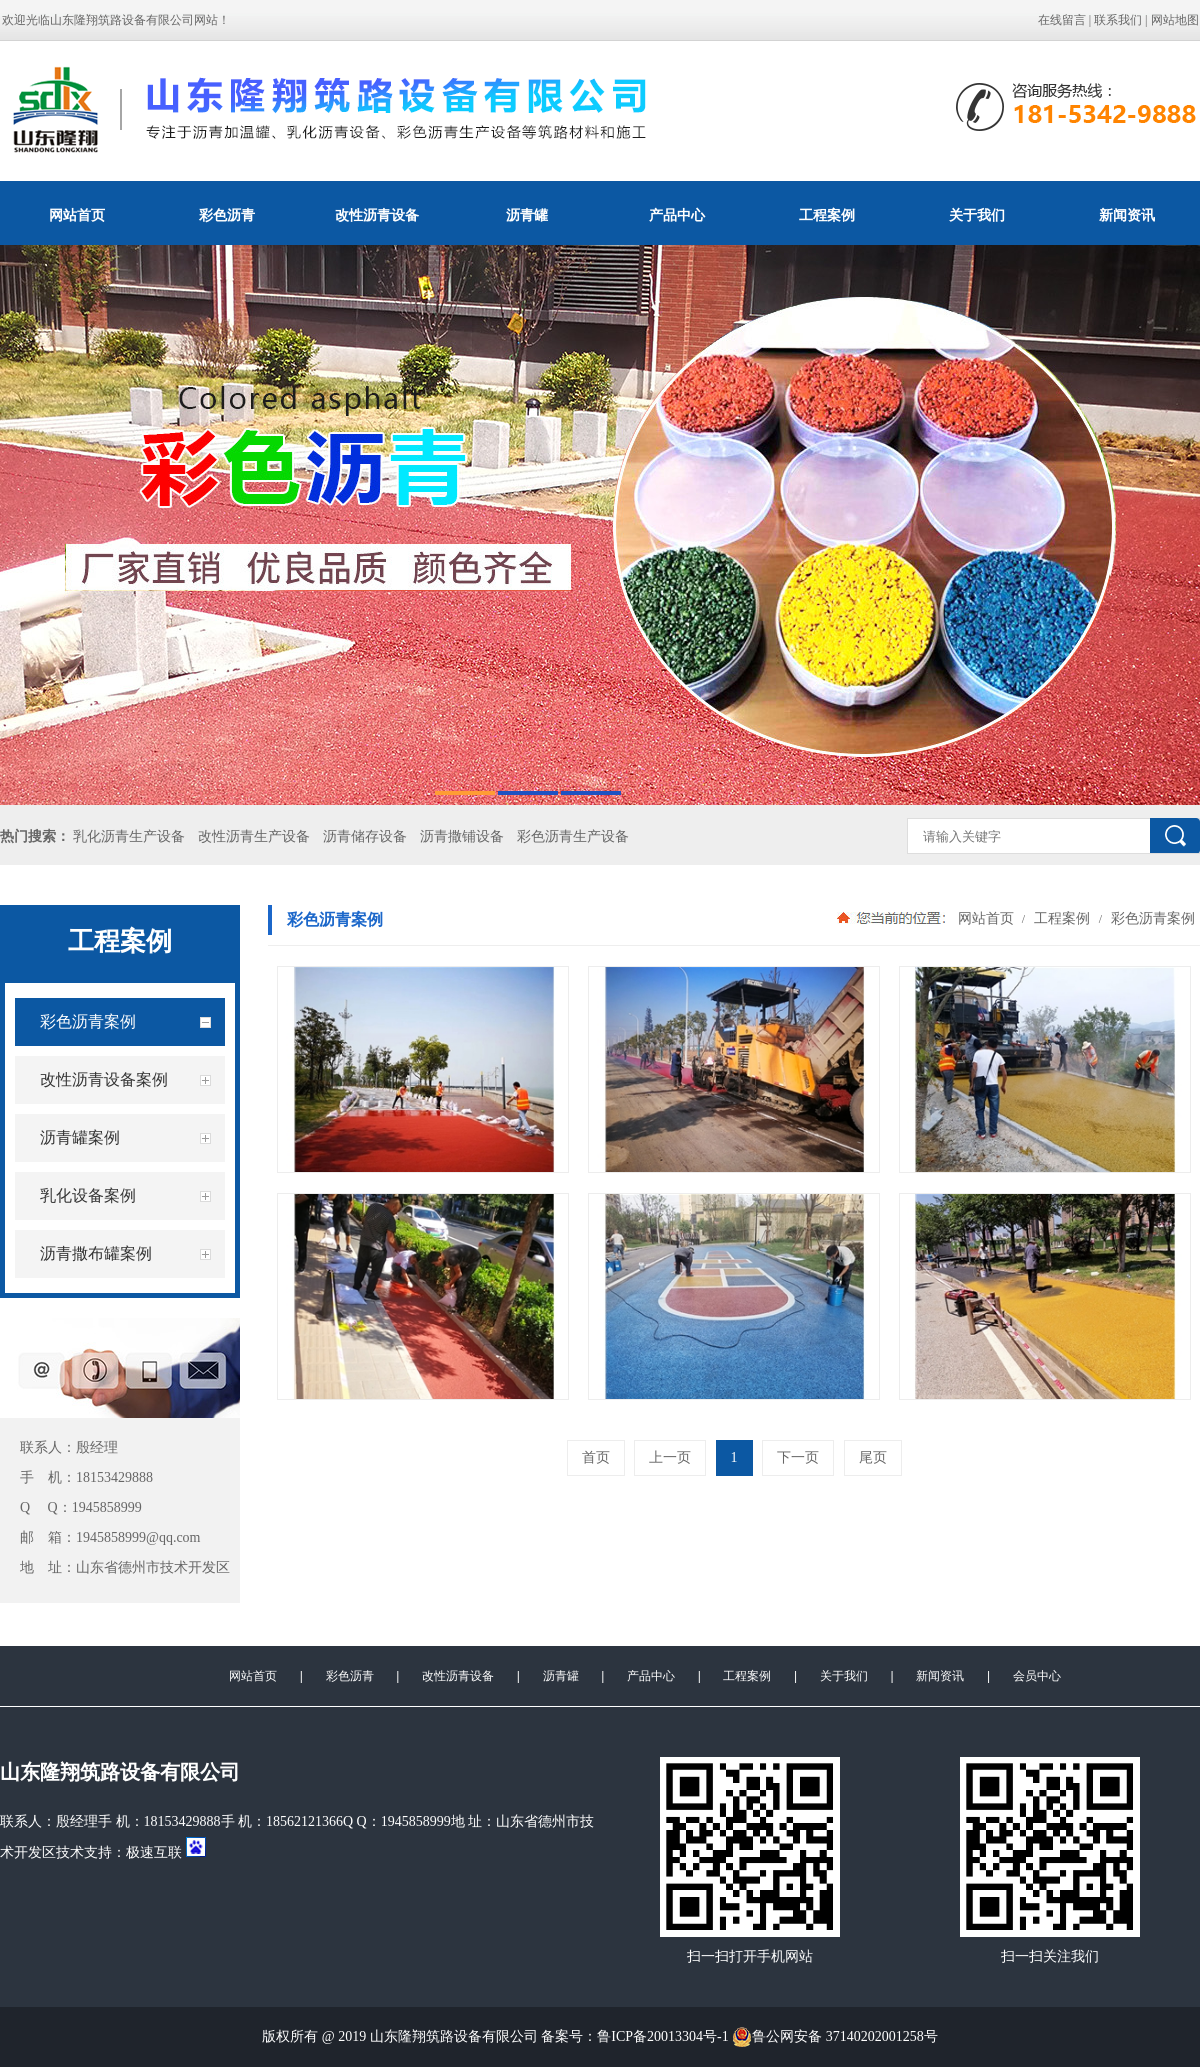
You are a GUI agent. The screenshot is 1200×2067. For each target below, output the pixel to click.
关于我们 (977, 215)
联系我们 (1118, 20)
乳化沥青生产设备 (129, 836)
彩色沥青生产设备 (573, 836)
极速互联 (154, 1852)
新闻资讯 (940, 1676)
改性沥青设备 (377, 215)
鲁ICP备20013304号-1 (662, 2036)
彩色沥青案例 (1151, 918)
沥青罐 (527, 215)
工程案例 (827, 215)
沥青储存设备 (365, 836)
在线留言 (1062, 20)
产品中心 (677, 215)
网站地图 (1175, 20)
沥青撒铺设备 (462, 836)
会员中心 (1037, 1676)
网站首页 (77, 215)
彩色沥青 (227, 215)
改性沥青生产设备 (254, 836)
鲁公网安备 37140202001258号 (835, 2037)
